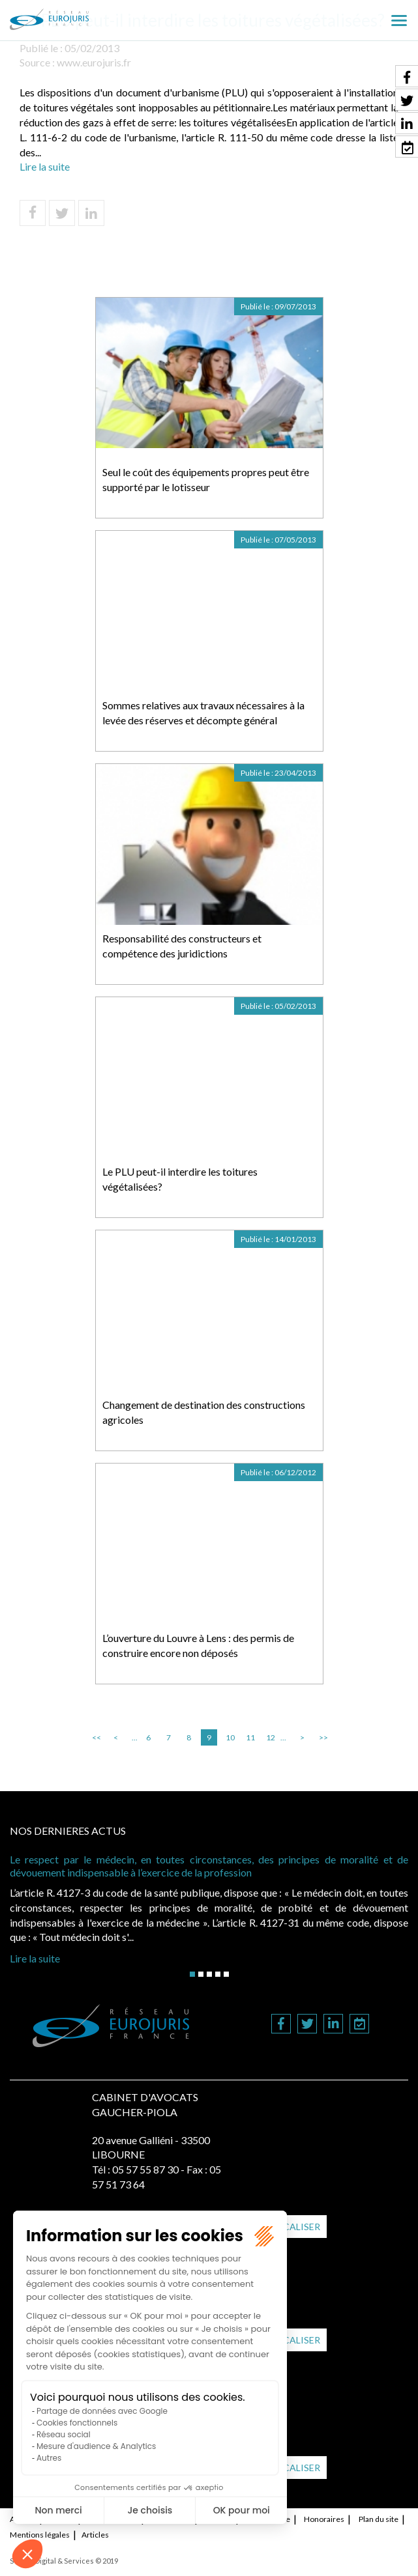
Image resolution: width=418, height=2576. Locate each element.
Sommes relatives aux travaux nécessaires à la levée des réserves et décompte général (203, 712)
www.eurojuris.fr (94, 62)
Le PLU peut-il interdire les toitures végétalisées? (180, 1179)
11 (250, 1737)
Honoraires (324, 2519)
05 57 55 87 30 (145, 2169)
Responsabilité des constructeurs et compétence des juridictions (181, 945)
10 (230, 1737)
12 (270, 1737)
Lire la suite (45, 166)
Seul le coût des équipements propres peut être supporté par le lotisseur (205, 479)
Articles (95, 2535)
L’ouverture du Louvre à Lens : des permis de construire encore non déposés (198, 1645)
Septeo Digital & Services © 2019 (64, 2560)
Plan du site (378, 2519)
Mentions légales (40, 2535)
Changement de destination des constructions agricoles (203, 1412)
